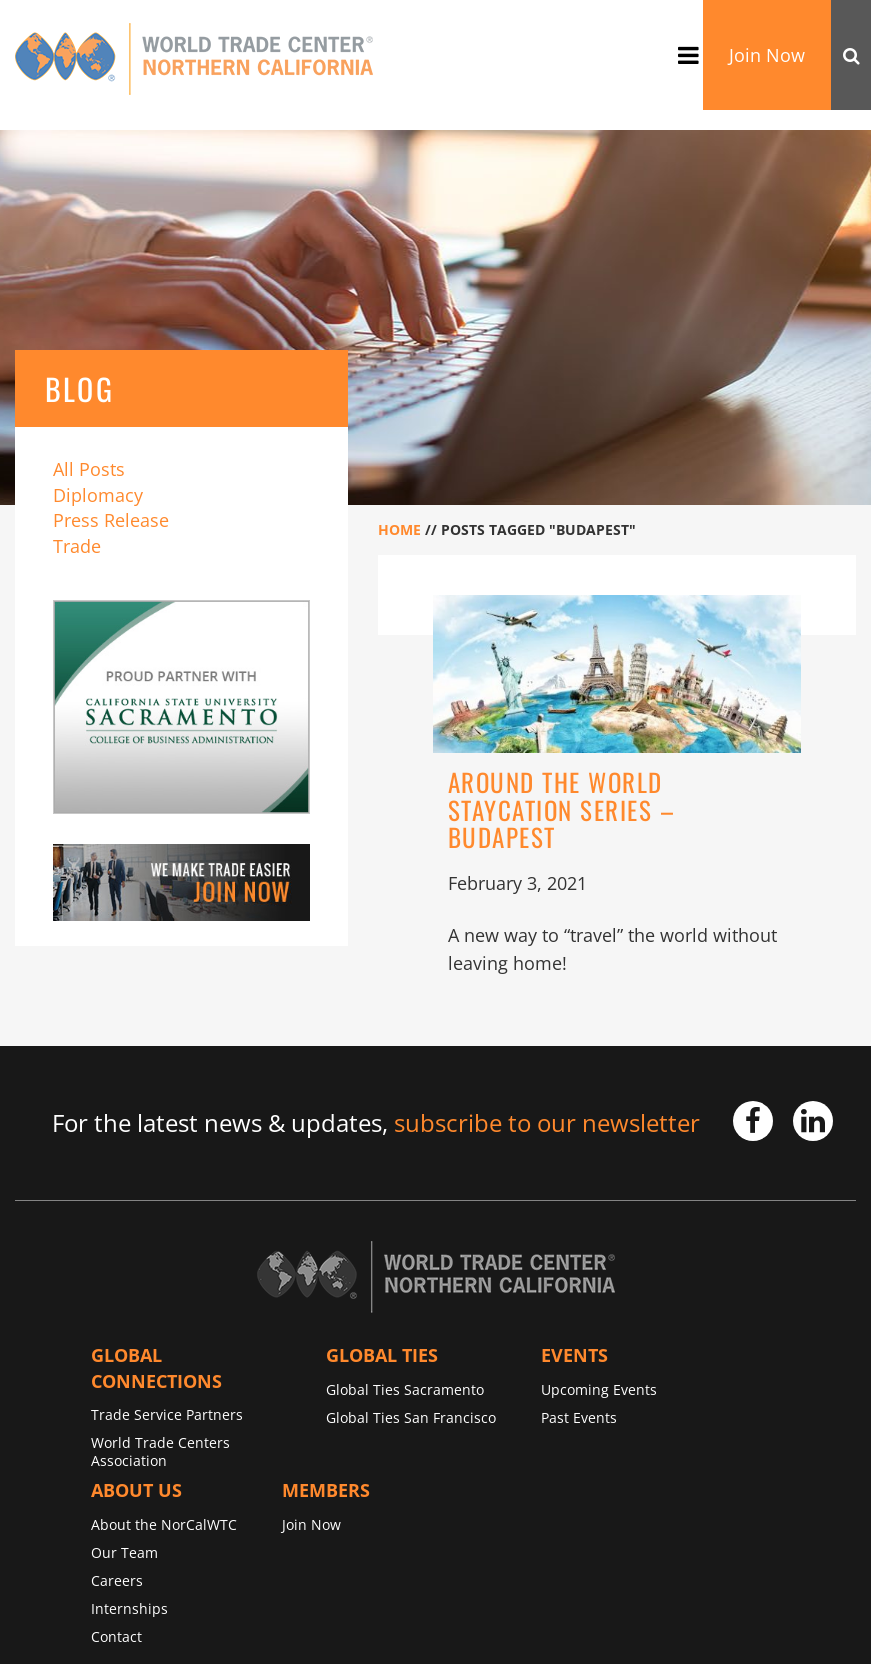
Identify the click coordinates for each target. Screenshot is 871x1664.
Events (574, 1355)
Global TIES (382, 1355)
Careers (117, 1580)
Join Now (767, 55)
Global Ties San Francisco (411, 1417)
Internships (129, 1608)
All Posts (89, 469)
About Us (136, 1490)
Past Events (579, 1417)
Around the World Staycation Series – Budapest (562, 809)
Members (326, 1490)
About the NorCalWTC (164, 1524)
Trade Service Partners (167, 1414)
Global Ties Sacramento (405, 1389)
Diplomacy (98, 495)
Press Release (111, 520)
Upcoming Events (599, 1389)
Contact (116, 1636)
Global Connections (156, 1368)
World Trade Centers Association (160, 1451)
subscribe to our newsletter (547, 1122)
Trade (77, 546)
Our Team (124, 1552)
